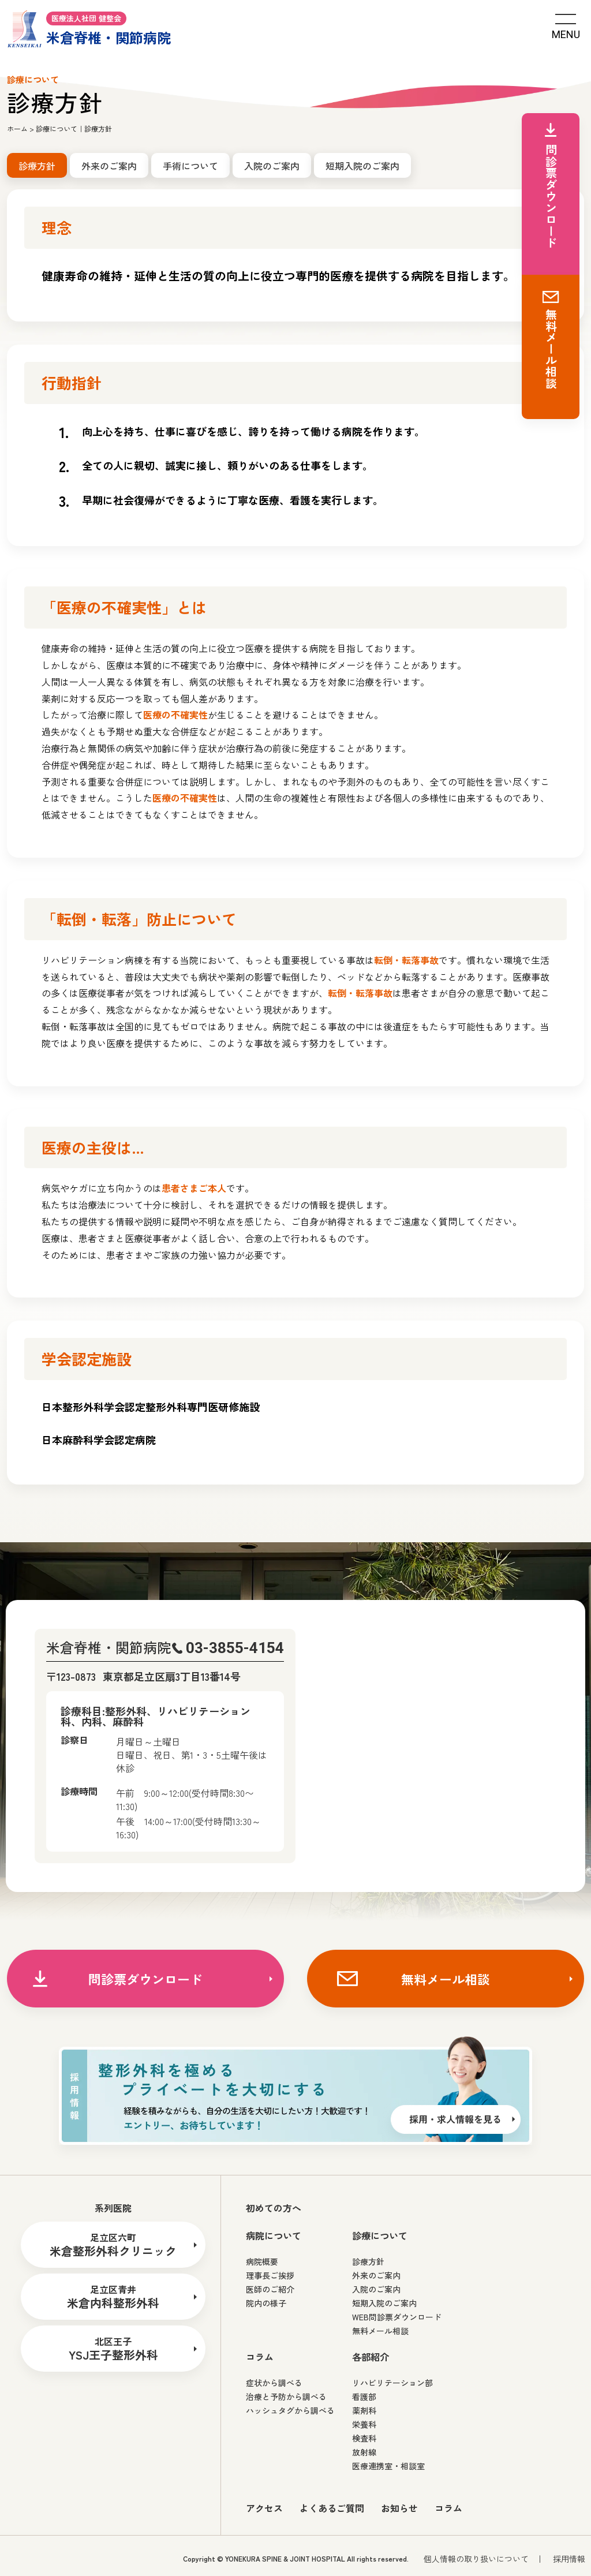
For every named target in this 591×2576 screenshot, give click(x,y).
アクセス (264, 2508)
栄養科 (364, 2424)
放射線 (364, 2452)
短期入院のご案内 (362, 166)
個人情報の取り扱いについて (476, 2558)
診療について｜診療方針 (74, 128)
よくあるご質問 (332, 2508)
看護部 (364, 2396)
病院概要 (262, 2261)
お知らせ (399, 2508)
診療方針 (368, 2261)
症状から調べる (274, 2382)
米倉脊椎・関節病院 (89, 27)
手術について (190, 166)
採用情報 (569, 2558)
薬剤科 (364, 2410)
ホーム (17, 128)
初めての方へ (273, 2208)
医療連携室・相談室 (388, 2466)
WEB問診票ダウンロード (397, 2317)
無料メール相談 (445, 1978)
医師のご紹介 (270, 2289)
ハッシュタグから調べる (290, 2410)
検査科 (364, 2438)
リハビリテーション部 (392, 2382)
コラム (448, 2508)
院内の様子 (266, 2303)
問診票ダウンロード (145, 1978)
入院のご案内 (272, 166)
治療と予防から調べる (286, 2396)
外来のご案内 (109, 166)
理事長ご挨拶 (270, 2275)
